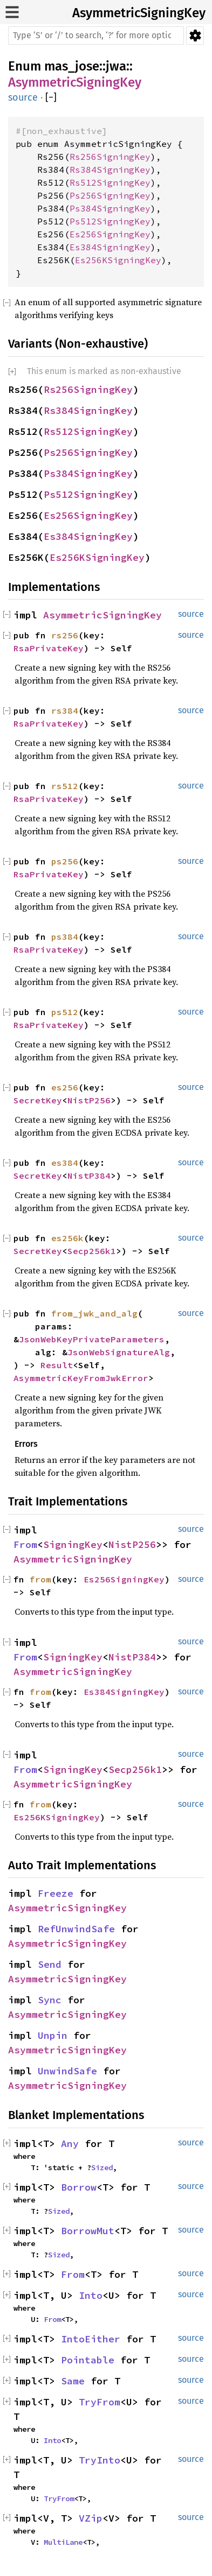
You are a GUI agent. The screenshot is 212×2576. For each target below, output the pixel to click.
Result (56, 1365)
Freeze (55, 1893)
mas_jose (71, 66)
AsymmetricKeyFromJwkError (80, 1378)
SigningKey (72, 1544)
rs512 (64, 785)
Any (70, 2143)
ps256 (64, 861)
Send (49, 1964)
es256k (67, 1238)
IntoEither (90, 2339)
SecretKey (37, 1100)
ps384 (64, 936)
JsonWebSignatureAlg (118, 1352)
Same (73, 2381)
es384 (64, 1162)
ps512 (64, 1012)
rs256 (64, 635)
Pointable (87, 2360)
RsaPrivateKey (48, 648)
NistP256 (89, 1100)
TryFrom (99, 2402)
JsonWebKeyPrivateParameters (92, 1339)
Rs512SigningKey (110, 182)
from (40, 1579)
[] (51, 97)
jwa (116, 66)
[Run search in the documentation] (96, 35)
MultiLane (63, 2542)
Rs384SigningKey (110, 169)
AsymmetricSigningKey (139, 12)
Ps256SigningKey (110, 195)
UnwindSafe (67, 2071)
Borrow (79, 2187)
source (23, 97)
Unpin (52, 2035)
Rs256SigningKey (110, 156)
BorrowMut (87, 2231)
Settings (195, 35)
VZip (90, 2518)
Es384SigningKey (110, 247)
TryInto (99, 2460)
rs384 (64, 710)
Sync (49, 2000)
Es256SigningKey (110, 234)
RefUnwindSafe (76, 1929)
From (25, 1544)
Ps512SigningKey (110, 221)
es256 (64, 1087)
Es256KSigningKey (118, 260)
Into (90, 2295)
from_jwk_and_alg (94, 1313)
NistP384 (89, 1175)
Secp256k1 (91, 1250)
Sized (102, 2167)
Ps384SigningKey (110, 208)
